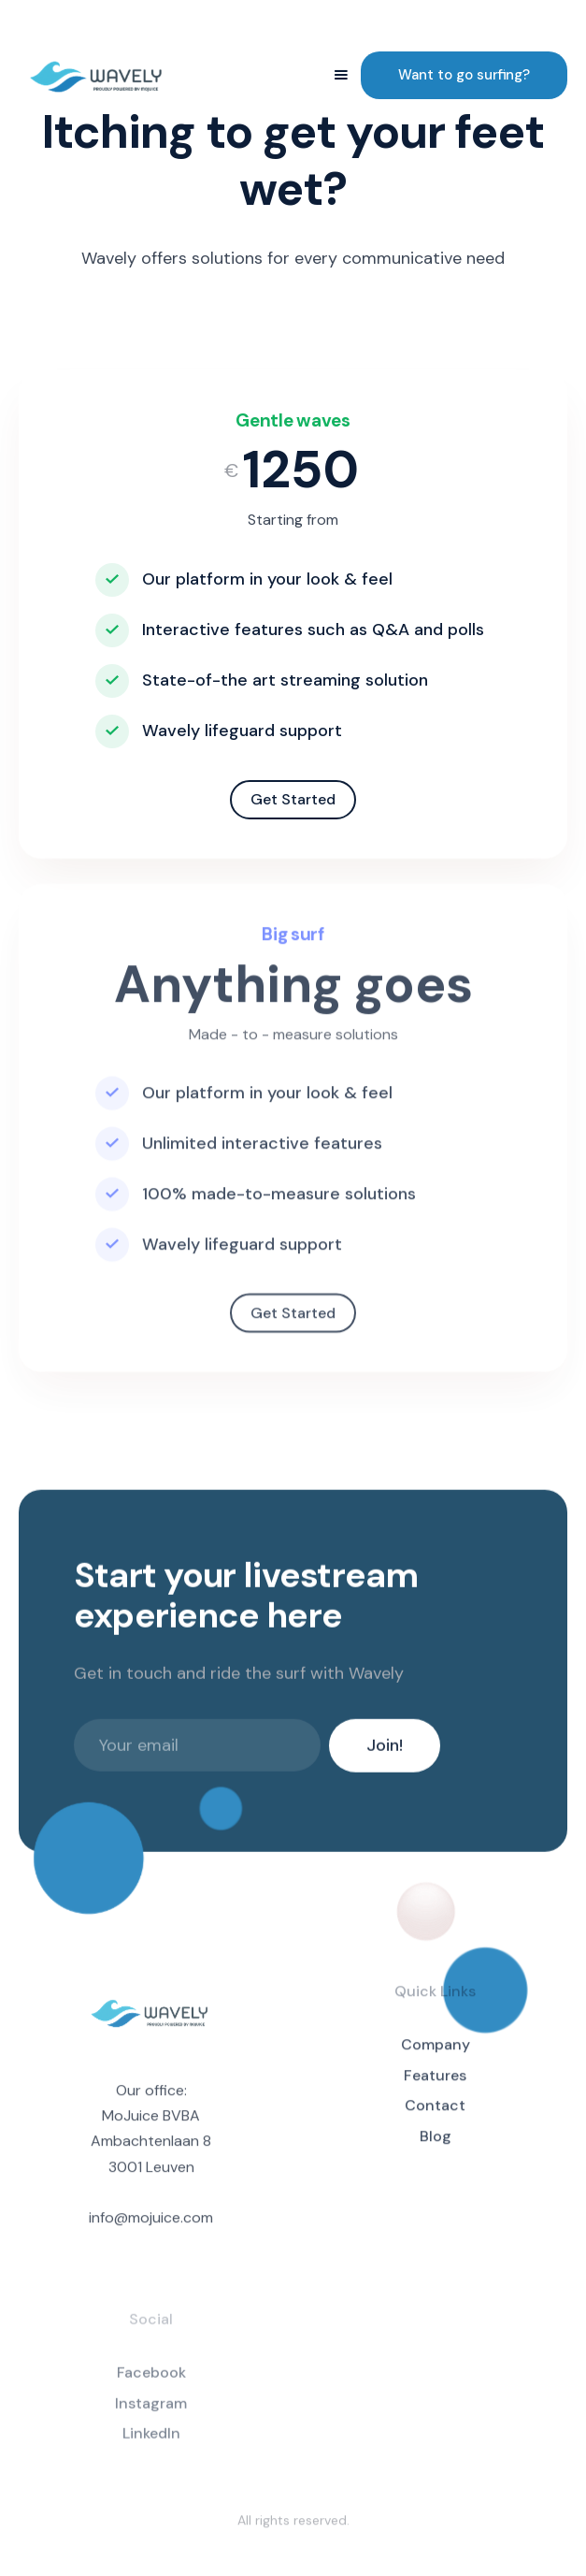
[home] (98, 75)
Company (434, 2053)
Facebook (151, 2384)
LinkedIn (151, 2445)
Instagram (151, 2414)
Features (435, 2084)
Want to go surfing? (464, 74)
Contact (435, 2115)
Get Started (293, 799)
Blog (434, 2145)
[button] (341, 74)
